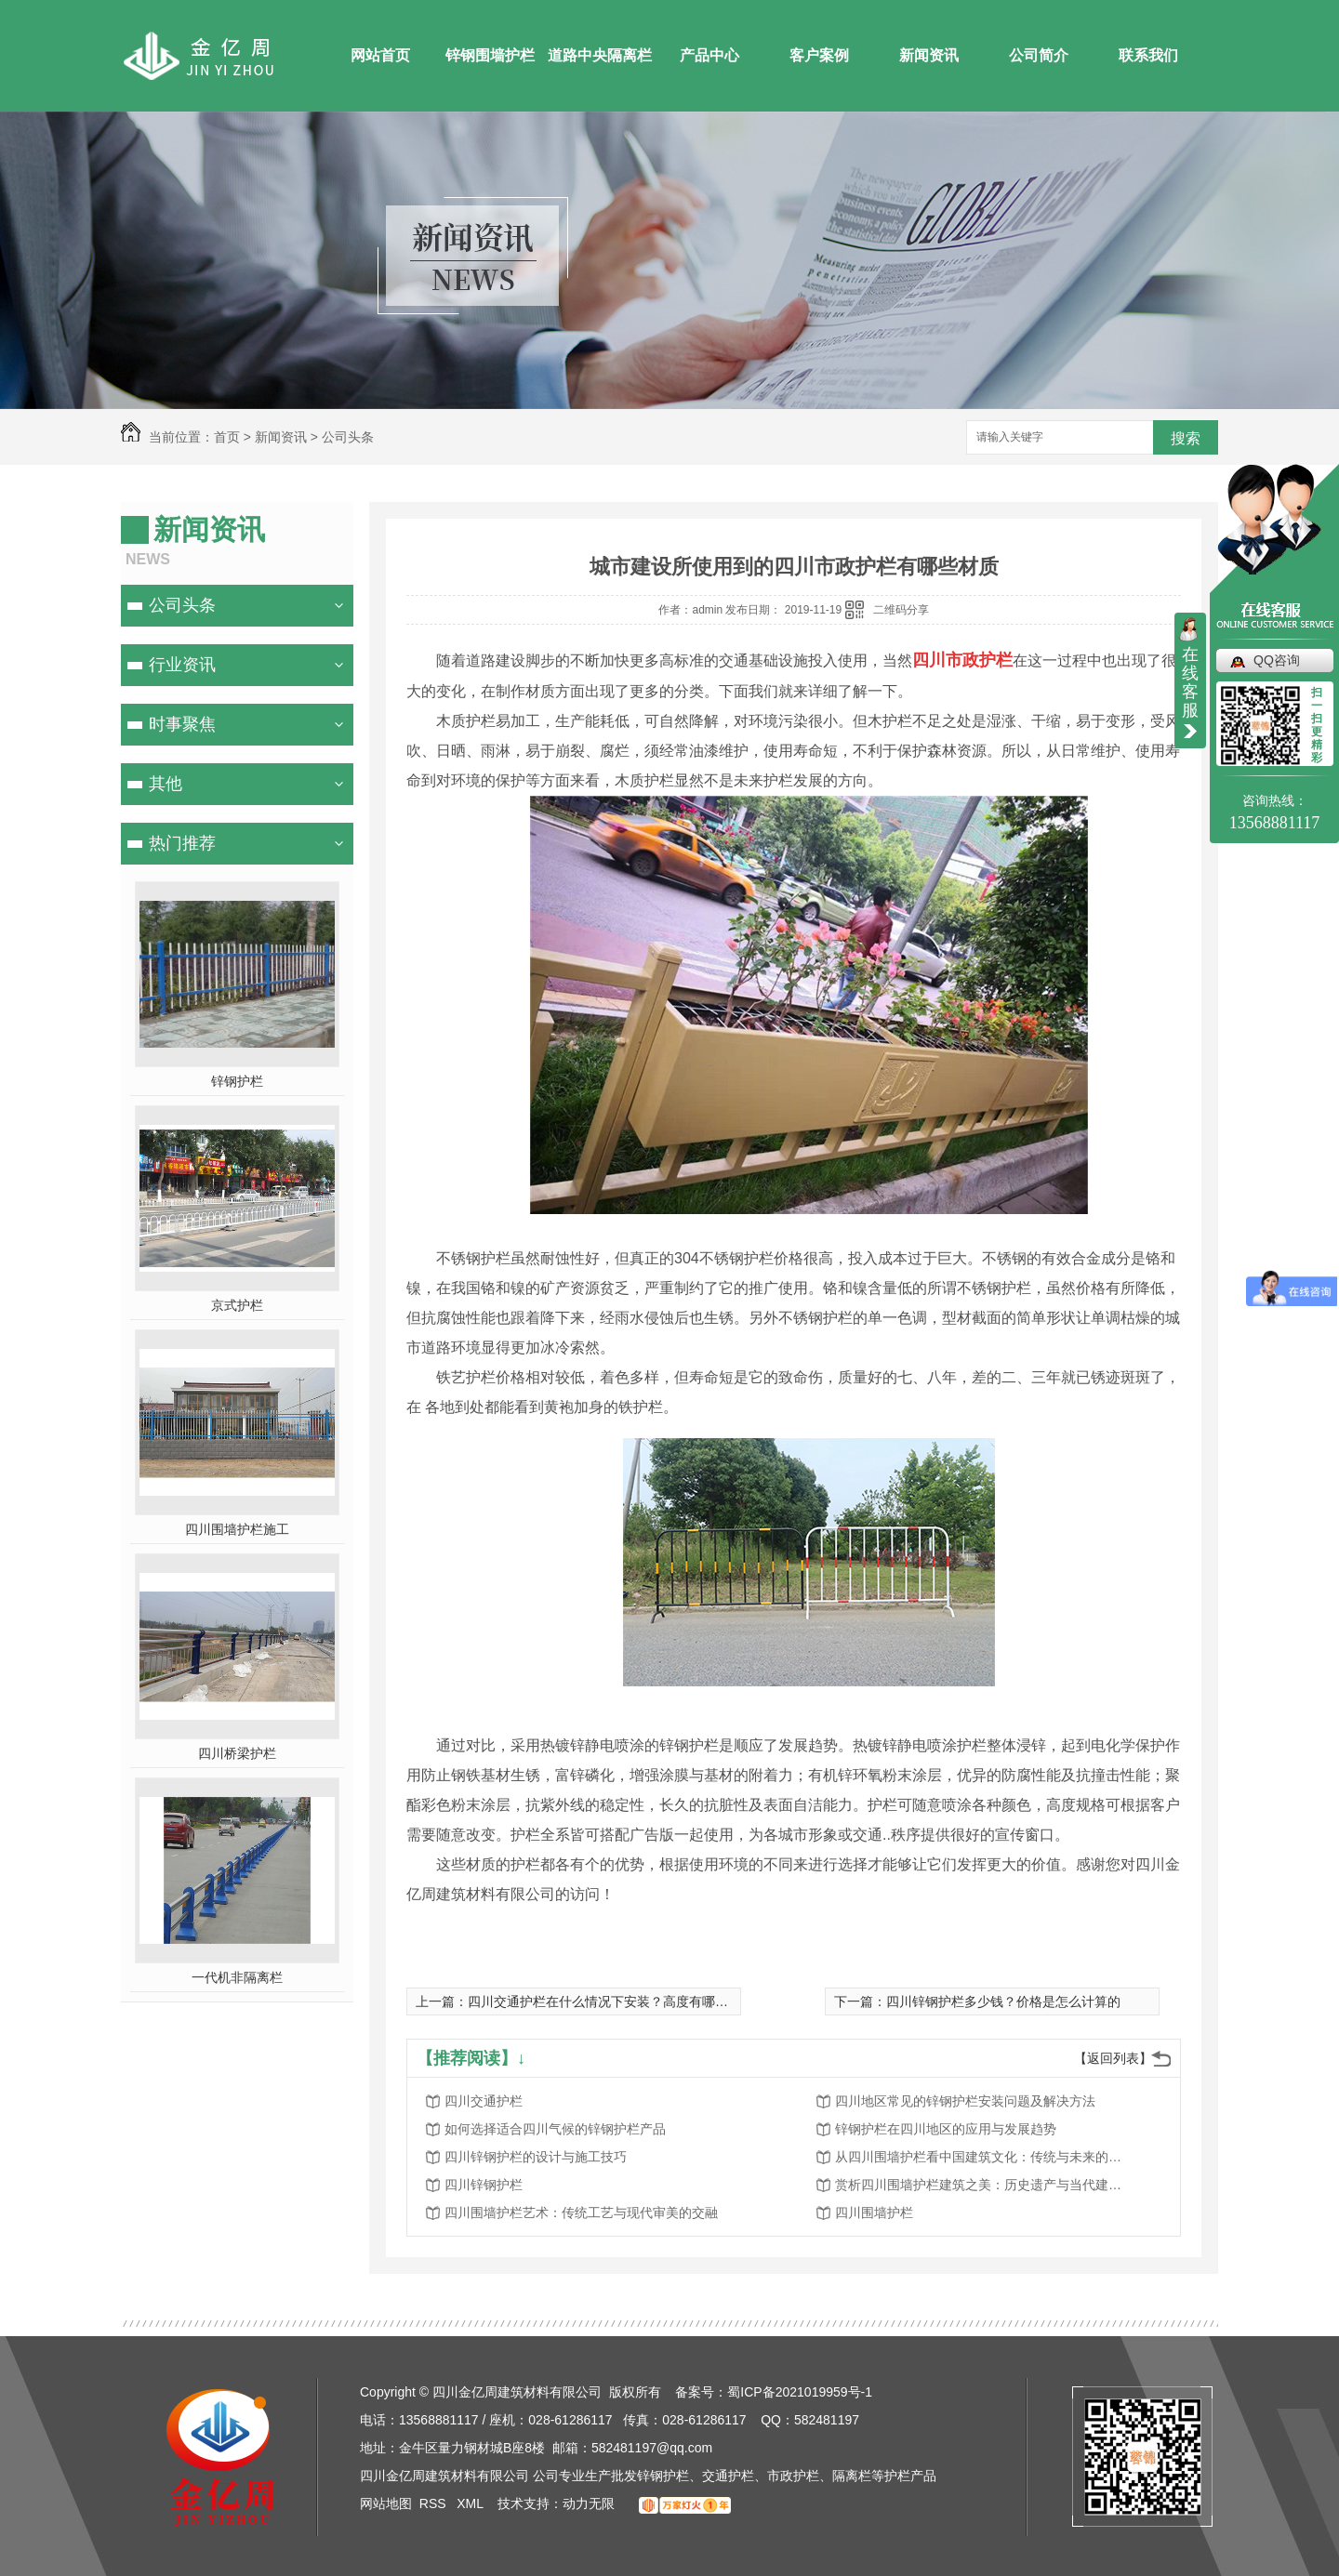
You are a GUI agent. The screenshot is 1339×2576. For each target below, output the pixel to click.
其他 (165, 783)
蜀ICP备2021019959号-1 (799, 2391)
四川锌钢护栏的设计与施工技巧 (535, 2156)
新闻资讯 (929, 55)
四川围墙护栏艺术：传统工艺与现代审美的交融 (581, 2212)
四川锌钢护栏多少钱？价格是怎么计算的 (1003, 2001)
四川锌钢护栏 (483, 2184)
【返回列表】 (1113, 2058)
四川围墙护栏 (874, 2212)
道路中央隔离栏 (600, 55)
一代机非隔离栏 (237, 1977)
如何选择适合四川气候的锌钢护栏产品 (555, 2128)
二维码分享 (901, 609)
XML (471, 2503)
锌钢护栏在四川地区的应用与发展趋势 (945, 2128)
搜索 (1185, 438)
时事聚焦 (182, 724)
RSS (434, 2503)
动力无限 (589, 2503)
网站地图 (386, 2503)
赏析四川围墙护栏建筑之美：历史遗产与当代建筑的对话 (984, 2184)
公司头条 (348, 436)
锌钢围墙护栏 (490, 55)
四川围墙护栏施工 (237, 1529)
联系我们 (1148, 55)
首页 (227, 436)
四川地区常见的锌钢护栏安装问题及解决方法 (965, 2101)
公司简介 (1038, 55)
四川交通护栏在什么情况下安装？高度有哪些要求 (611, 2001)
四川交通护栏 (483, 2101)
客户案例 (819, 55)
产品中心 (709, 55)
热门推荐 (182, 843)
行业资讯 (182, 664)
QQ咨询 (1276, 660)
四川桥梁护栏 (237, 1753)
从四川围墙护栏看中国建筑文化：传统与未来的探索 (984, 2156)
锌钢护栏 (237, 1081)
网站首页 (380, 55)
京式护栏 (237, 1305)
